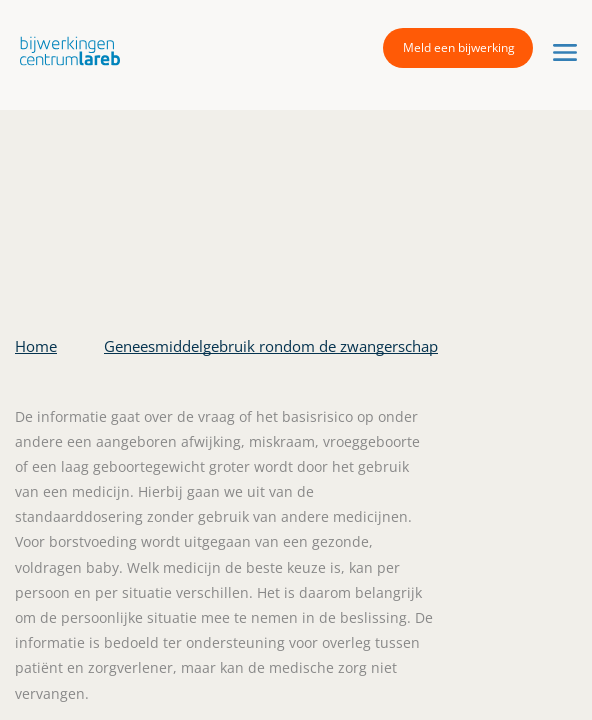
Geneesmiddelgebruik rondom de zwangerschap (271, 346)
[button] (65, 50)
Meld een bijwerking (459, 47)
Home (36, 346)
